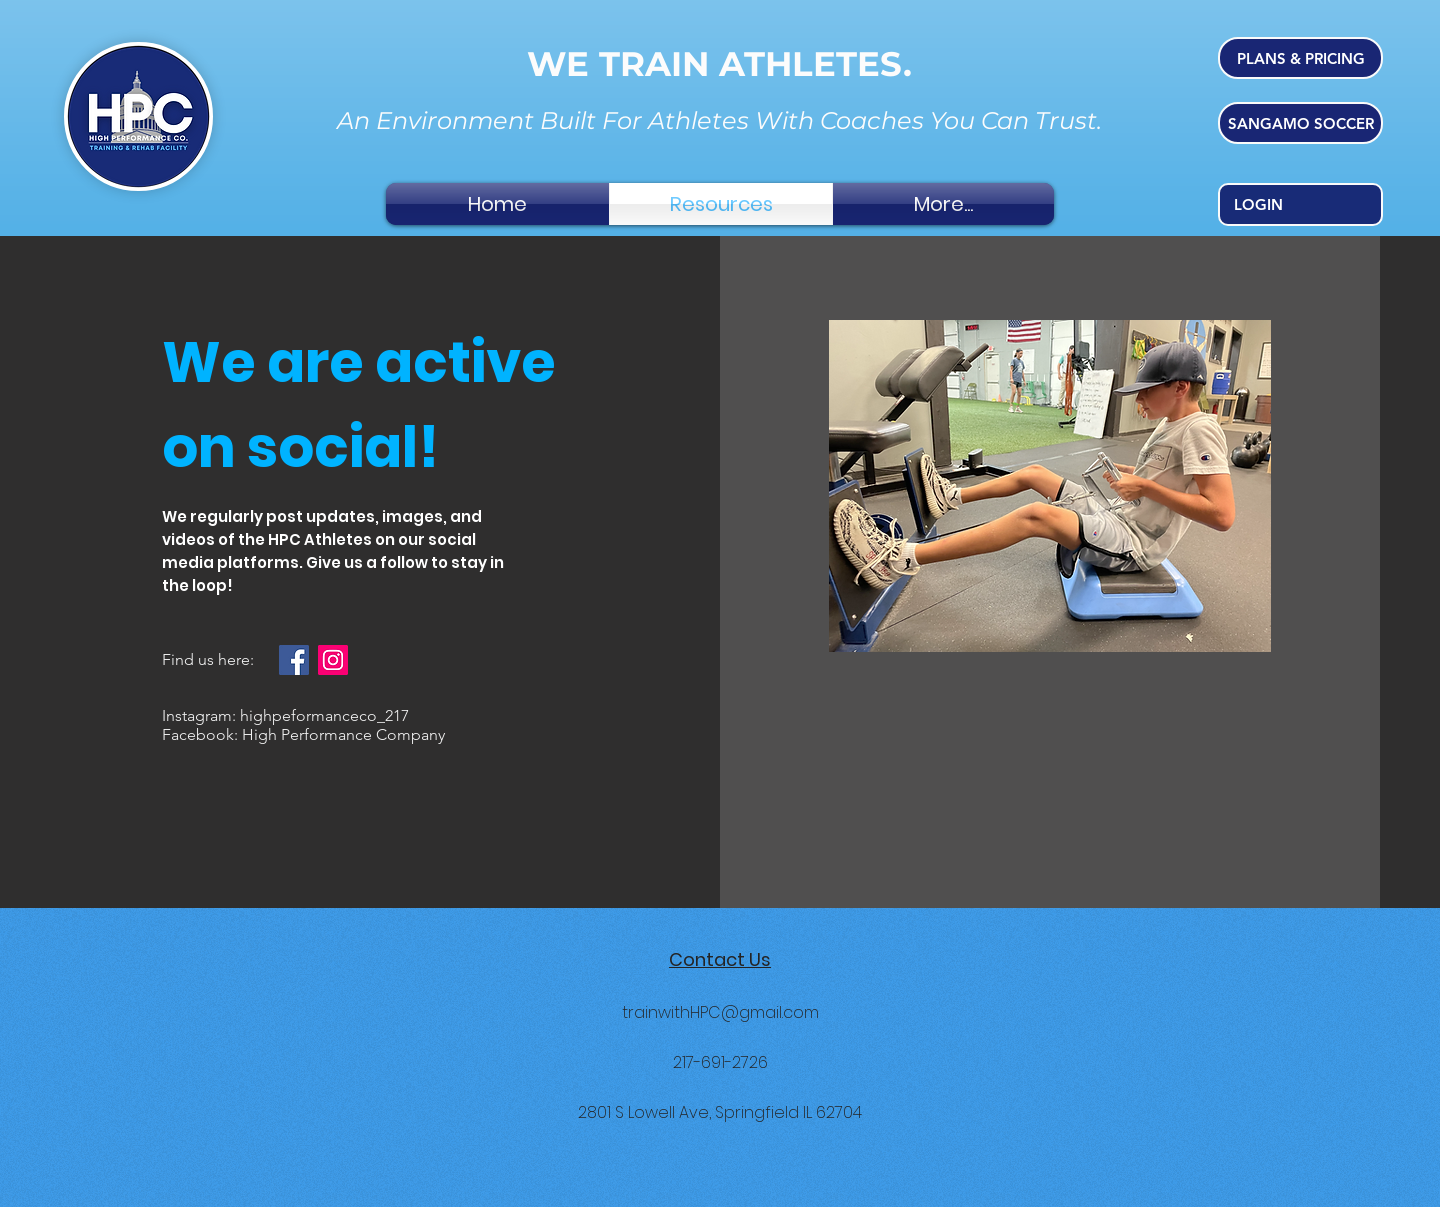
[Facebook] (294, 660)
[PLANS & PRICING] (1300, 58)
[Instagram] (333, 660)
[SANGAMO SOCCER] (1300, 123)
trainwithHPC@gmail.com (720, 1012)
